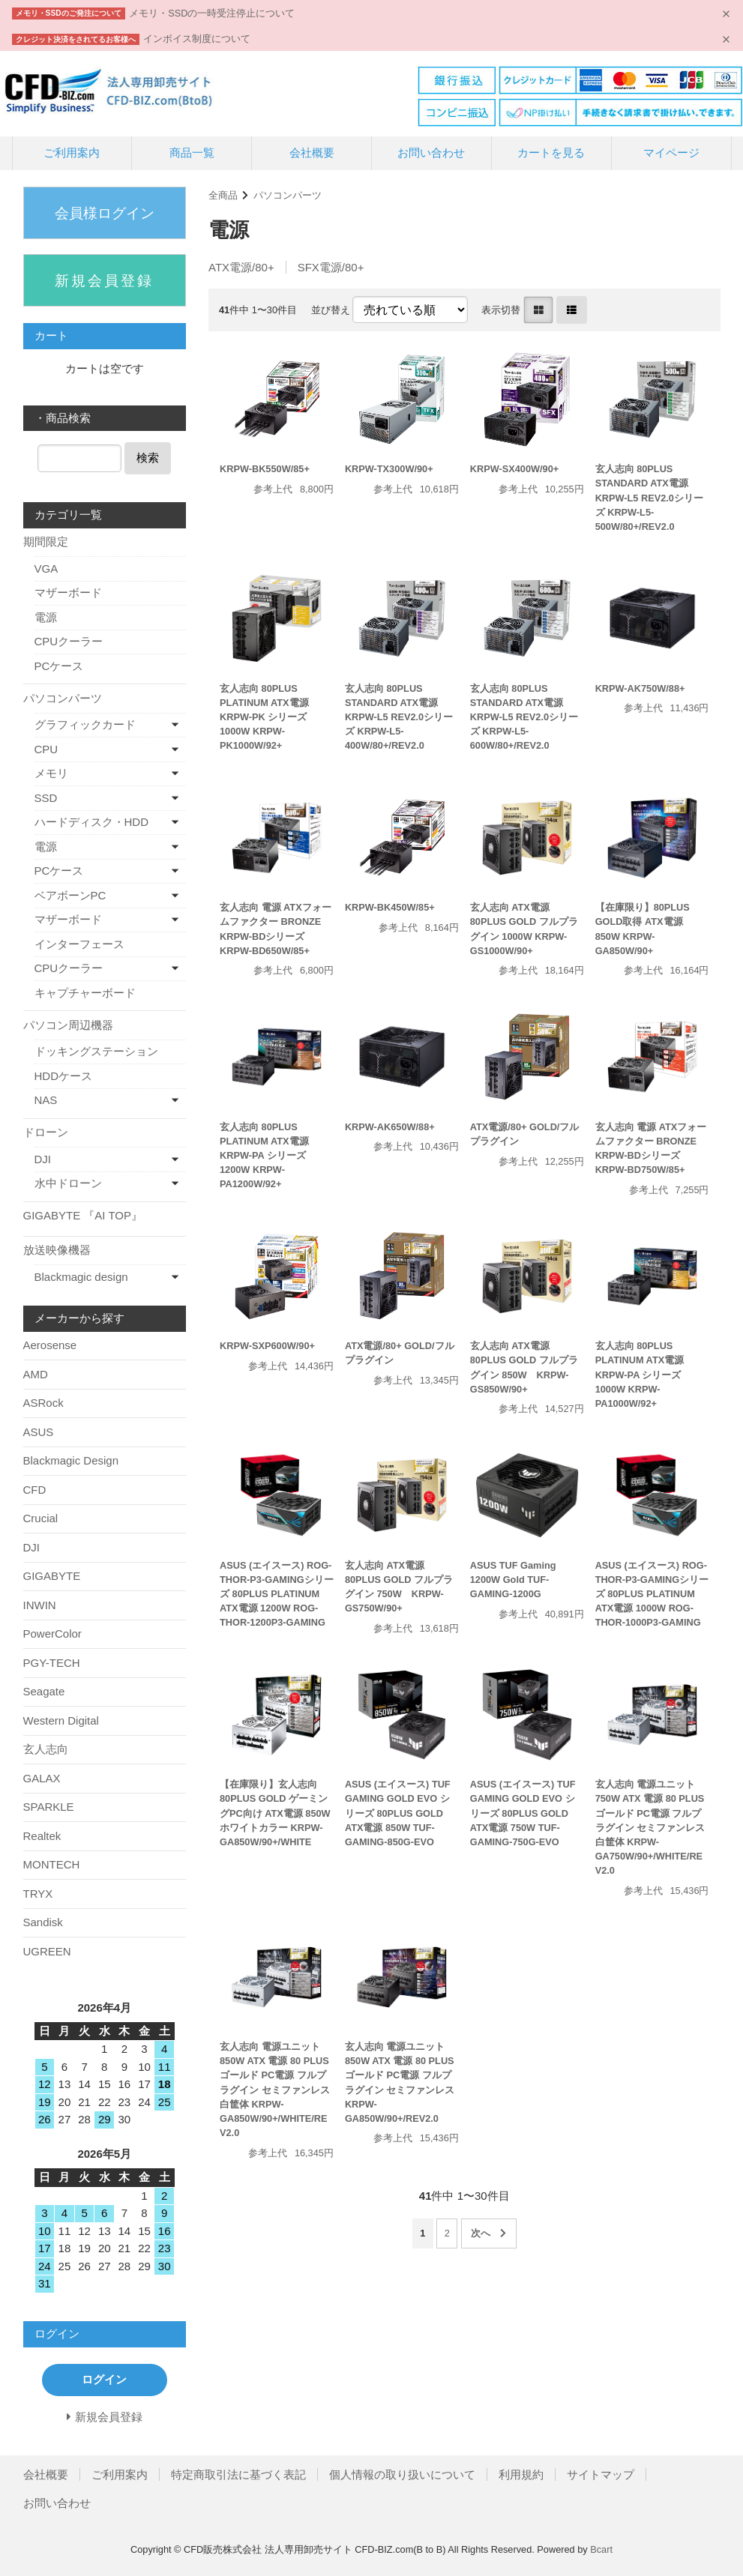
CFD (34, 1489)
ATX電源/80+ (241, 267)
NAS (46, 1100)
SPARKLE (48, 1806)
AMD (35, 1374)
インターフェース (79, 944)
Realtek (42, 1836)
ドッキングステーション (96, 1051)
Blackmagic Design (71, 1460)
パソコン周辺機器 (68, 1025)
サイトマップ (600, 2474)
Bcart (601, 2549)
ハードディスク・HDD (91, 821)
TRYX (38, 1893)
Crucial (40, 1518)
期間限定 (45, 541)
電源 (45, 617)
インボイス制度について (196, 38)
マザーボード (68, 592)
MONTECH (51, 1864)
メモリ (51, 773)
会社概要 (311, 152)
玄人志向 (45, 1749)
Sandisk (43, 1922)
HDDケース (63, 1076)
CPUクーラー (68, 641)
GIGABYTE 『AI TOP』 (83, 1215)
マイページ (671, 152)
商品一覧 (191, 152)
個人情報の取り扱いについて (402, 2474)
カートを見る (551, 152)
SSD (46, 797)
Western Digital (61, 1720)
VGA (46, 568)
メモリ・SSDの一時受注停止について (212, 13)
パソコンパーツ (287, 195)
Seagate (44, 1691)
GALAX (42, 1778)
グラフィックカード (85, 724)
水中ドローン (68, 1183)
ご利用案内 (71, 152)
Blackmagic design (81, 1276)
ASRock (43, 1402)
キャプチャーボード (85, 992)
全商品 (223, 195)
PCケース (59, 666)
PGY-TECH (51, 1662)
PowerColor (52, 1633)
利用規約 (521, 2474)
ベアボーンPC (70, 895)
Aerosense (50, 1345)
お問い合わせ (431, 152)
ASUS (38, 1432)
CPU (46, 749)
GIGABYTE (52, 1575)
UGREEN (47, 1951)
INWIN (39, 1605)
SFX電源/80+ (331, 267)
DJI (43, 1159)
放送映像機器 (57, 1249)
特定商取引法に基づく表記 (238, 2474)
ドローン (45, 1132)
